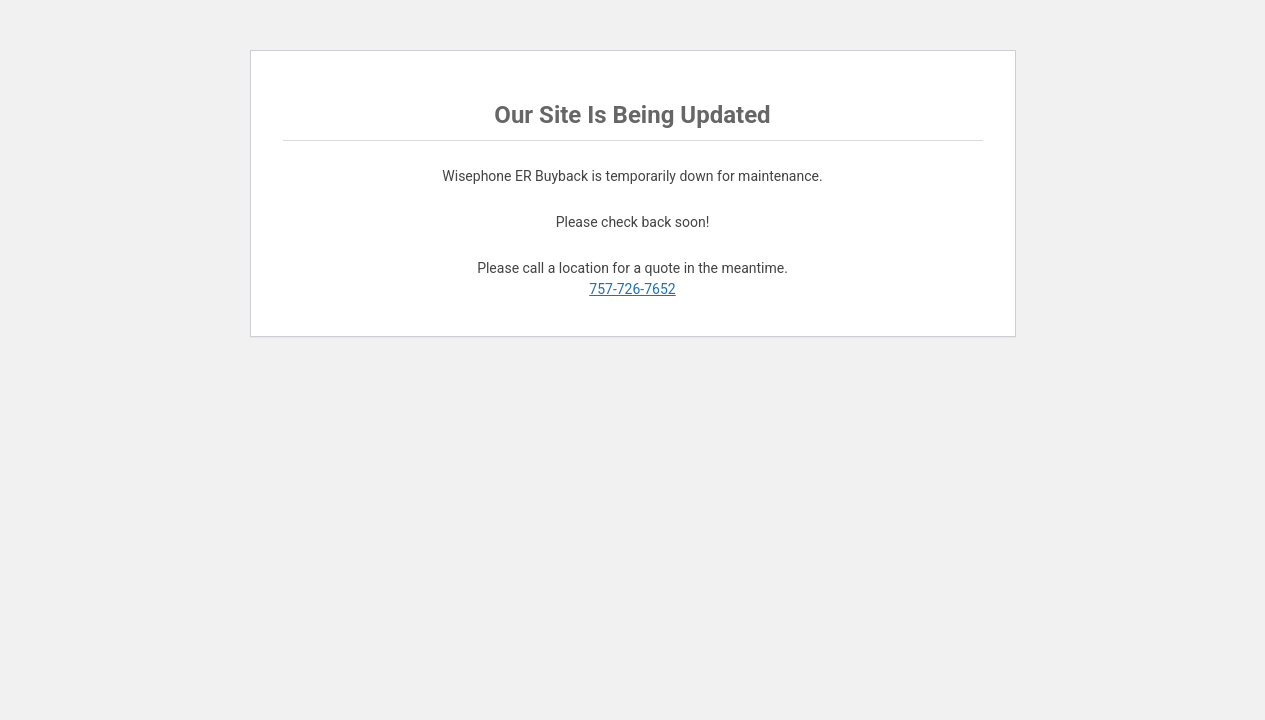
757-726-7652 (632, 289)
